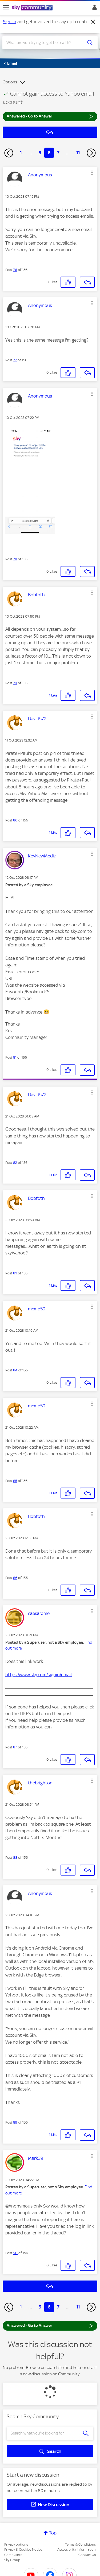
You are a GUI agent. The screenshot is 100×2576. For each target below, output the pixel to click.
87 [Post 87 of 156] (15, 1747)
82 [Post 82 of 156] (15, 1163)
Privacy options (16, 2544)
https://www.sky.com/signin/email (38, 1674)
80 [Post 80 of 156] (15, 820)
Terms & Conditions (80, 2544)
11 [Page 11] (78, 152)
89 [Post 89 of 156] (15, 2122)
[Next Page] (91, 153)
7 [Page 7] (58, 152)
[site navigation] (6, 7)
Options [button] (10, 82)
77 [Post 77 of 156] (15, 360)
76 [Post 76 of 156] (15, 270)
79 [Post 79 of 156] (15, 683)
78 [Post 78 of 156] (15, 559)
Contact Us (87, 2555)
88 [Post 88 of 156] (15, 1858)
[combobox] (45, 42)
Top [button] (53, 2533)
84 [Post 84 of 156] (15, 1370)
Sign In (93, 9)
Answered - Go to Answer (50, 116)
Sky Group (12, 2560)
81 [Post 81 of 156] (15, 1057)
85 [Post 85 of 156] (15, 1481)
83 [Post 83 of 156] (15, 1273)
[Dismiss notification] (93, 22)
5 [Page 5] (40, 152)
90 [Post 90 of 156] (15, 2253)
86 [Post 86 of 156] (15, 1578)
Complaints (13, 2555)
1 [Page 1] (21, 152)
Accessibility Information (76, 2549)
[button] (92, 172)
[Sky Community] (33, 8)
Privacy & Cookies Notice (23, 2549)
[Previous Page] (8, 153)
